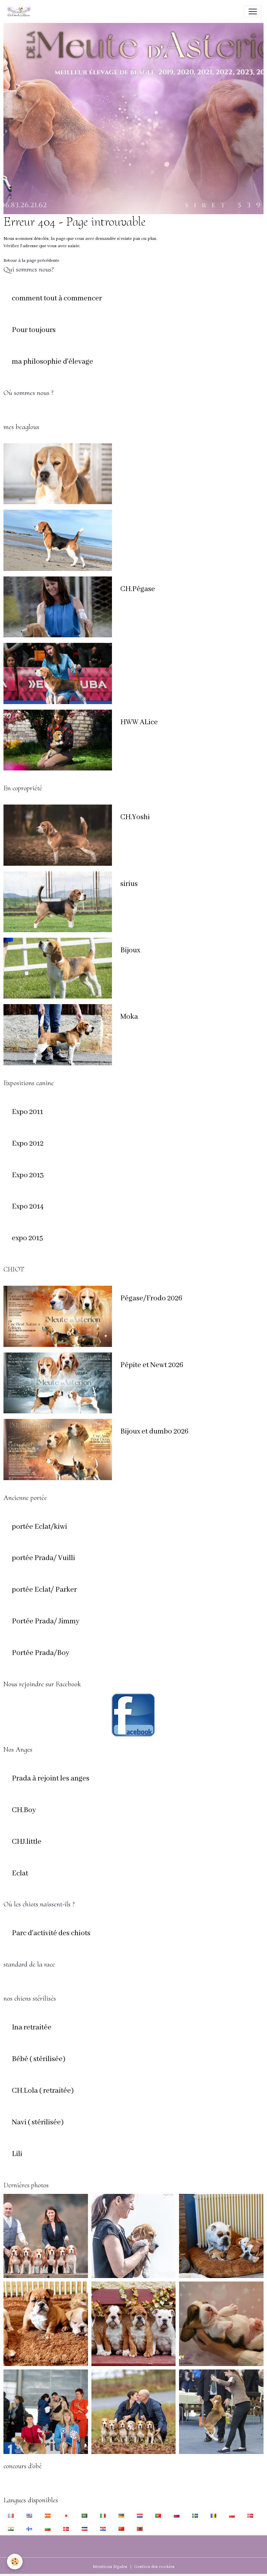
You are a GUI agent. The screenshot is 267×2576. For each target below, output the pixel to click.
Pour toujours (34, 330)
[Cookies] (15, 2561)
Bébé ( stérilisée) (38, 2059)
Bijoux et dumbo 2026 (154, 1431)
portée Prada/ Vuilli (43, 1558)
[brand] (20, 11)
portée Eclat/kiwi (39, 1527)
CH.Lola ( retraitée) (43, 2090)
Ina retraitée (31, 2027)
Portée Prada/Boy (41, 1653)
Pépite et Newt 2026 (151, 1365)
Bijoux (130, 950)
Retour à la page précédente (31, 261)
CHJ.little (26, 1842)
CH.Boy (24, 1810)
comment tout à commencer (57, 298)
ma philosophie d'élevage (52, 361)
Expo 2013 (28, 1175)
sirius (129, 884)
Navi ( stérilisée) (38, 2122)
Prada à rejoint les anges (50, 1778)
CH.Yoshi (135, 817)
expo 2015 (27, 1238)
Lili (17, 2154)
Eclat (20, 1873)
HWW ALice (139, 722)
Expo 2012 (27, 1143)
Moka (129, 1016)
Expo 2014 (28, 1206)
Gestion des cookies (154, 2567)
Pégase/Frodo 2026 (151, 1298)
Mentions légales (110, 2567)
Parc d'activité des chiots (51, 1933)
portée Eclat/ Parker (44, 1589)
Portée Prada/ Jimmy (46, 1621)
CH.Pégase (137, 589)
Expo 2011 (27, 1112)
